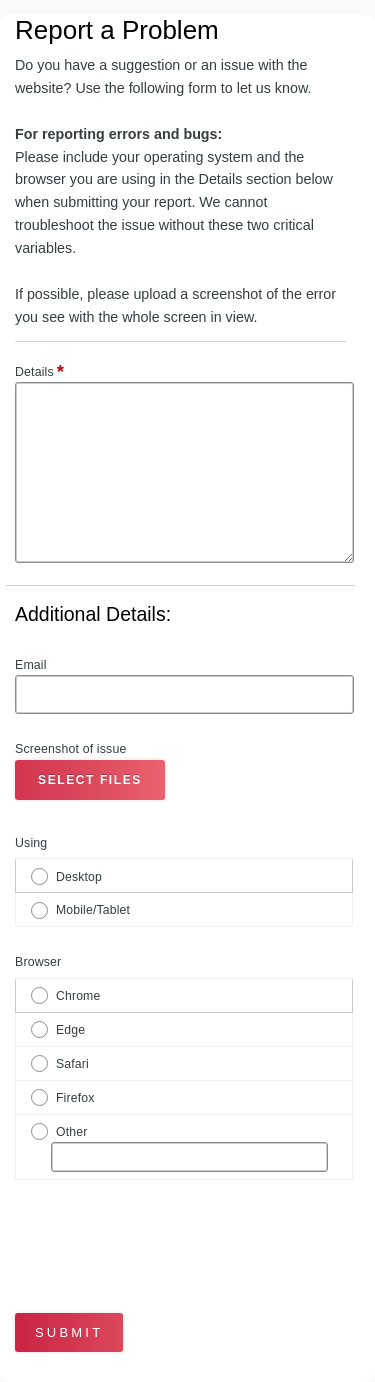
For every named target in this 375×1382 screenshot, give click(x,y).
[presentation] (132, 1237)
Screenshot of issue (70, 749)
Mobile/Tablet (93, 910)
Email (31, 665)
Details (39, 373)
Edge (70, 1030)
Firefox (75, 1098)
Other (71, 1132)
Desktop (79, 877)
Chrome (78, 996)
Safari (72, 1064)
